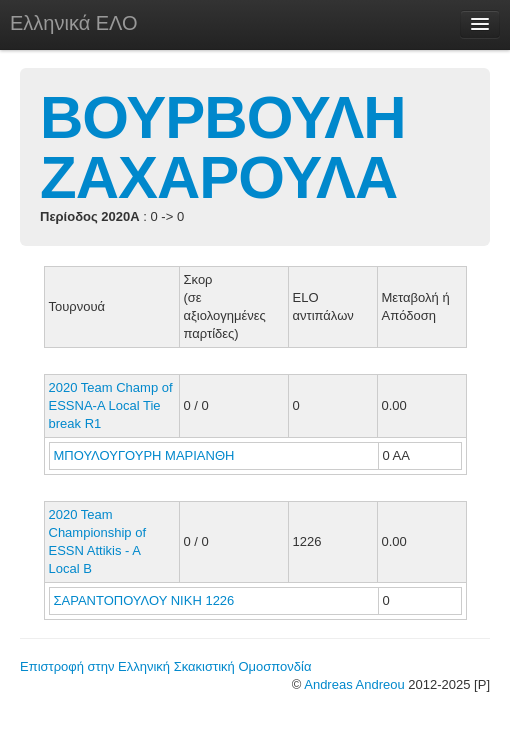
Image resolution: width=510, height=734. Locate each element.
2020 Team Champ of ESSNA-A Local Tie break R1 (111, 405)
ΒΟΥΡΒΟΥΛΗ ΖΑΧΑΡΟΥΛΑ (223, 147)
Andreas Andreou (354, 684)
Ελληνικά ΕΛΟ (74, 23)
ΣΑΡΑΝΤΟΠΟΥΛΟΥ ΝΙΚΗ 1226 (144, 600)
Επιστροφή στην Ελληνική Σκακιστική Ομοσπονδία (165, 666)
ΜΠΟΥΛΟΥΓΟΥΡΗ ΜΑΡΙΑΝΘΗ (146, 455)
